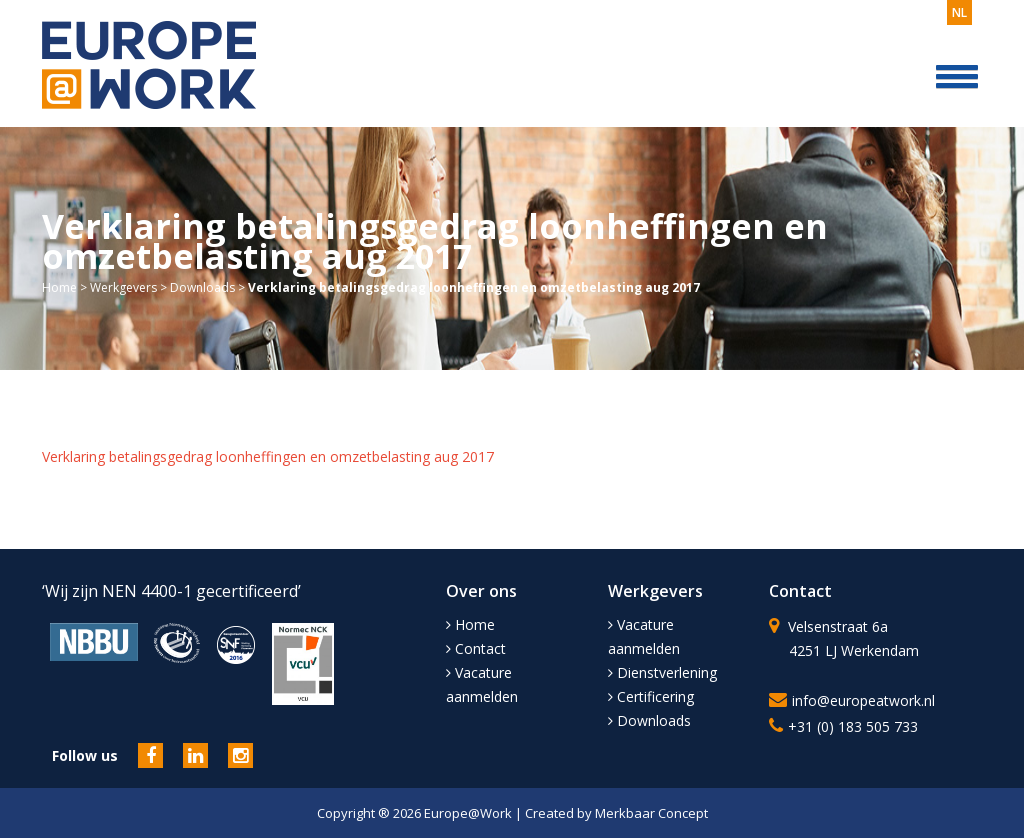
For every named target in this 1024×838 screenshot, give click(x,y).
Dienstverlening (662, 672)
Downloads (202, 287)
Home (59, 287)
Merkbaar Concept (651, 813)
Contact (476, 648)
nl (959, 12)
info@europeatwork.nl (863, 700)
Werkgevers (123, 287)
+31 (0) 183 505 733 (853, 726)
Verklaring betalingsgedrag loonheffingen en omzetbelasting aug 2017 (268, 456)
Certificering (651, 696)
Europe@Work (469, 813)
